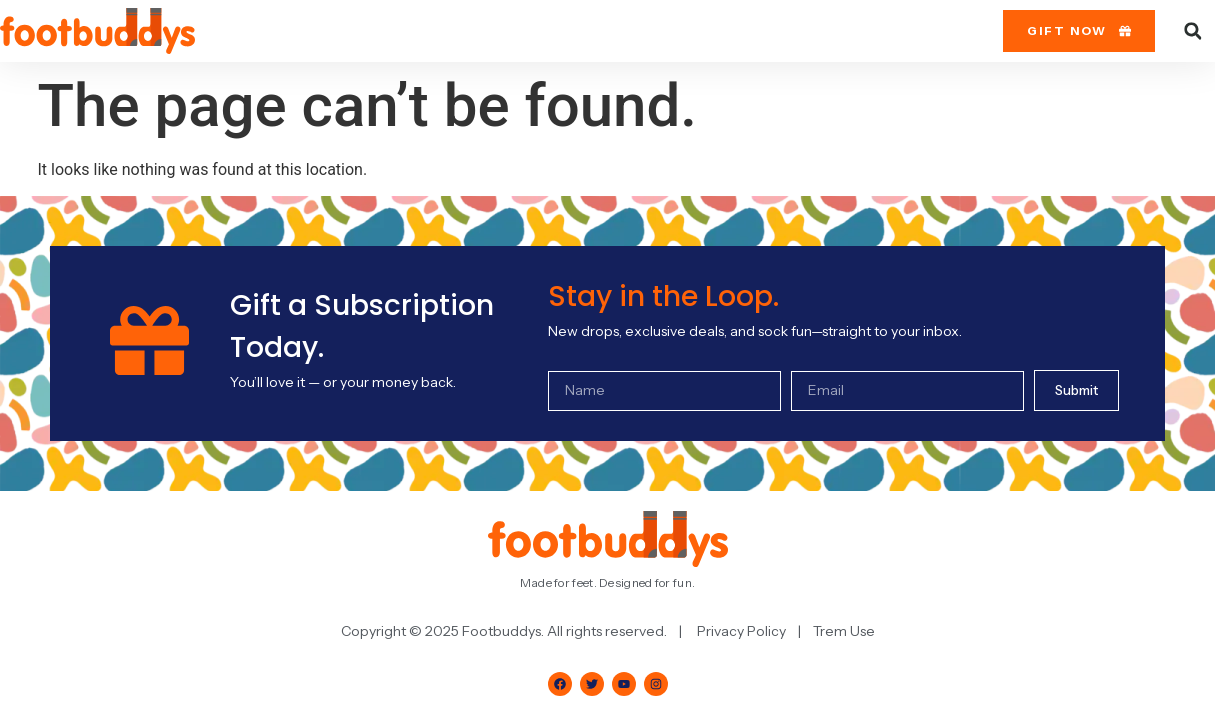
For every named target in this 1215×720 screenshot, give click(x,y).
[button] (1192, 31)
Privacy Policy (741, 631)
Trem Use (844, 631)
